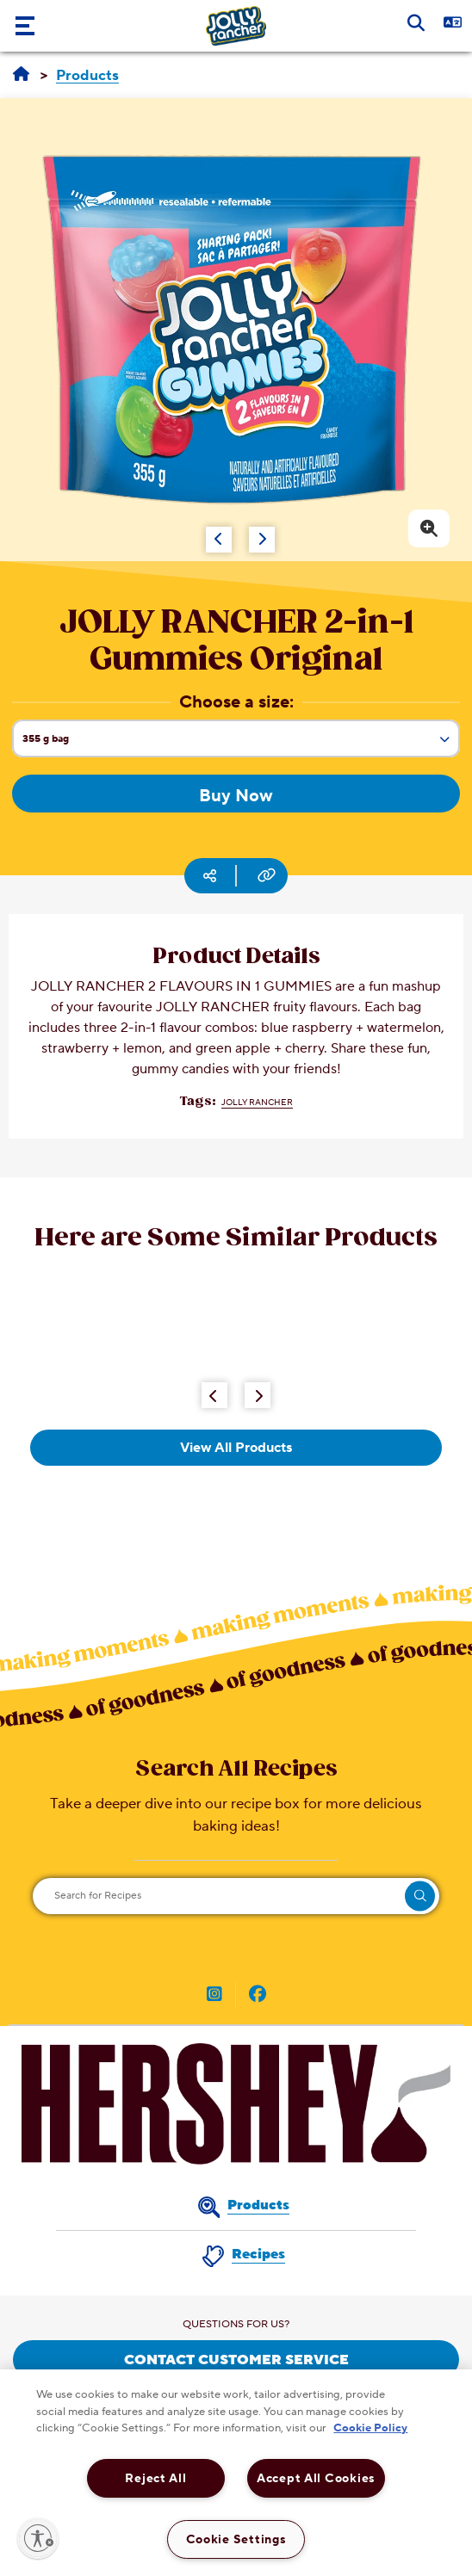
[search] (420, 1896)
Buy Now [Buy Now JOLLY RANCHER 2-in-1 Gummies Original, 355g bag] (236, 796)
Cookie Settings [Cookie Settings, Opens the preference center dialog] (236, 2539)
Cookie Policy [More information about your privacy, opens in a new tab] (370, 2428)
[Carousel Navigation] (212, 531)
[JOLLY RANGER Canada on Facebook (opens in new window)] (257, 1995)
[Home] (21, 75)
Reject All (155, 2478)
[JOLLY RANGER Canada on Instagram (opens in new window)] (214, 1995)
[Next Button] (257, 1395)
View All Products (236, 1447)
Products (258, 2205)
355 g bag (241, 744)
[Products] (87, 76)
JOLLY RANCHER (257, 1102)
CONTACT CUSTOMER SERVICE (236, 2360)
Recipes (258, 2254)
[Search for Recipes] (236, 1896)
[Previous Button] (214, 1395)
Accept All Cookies (316, 2478)
